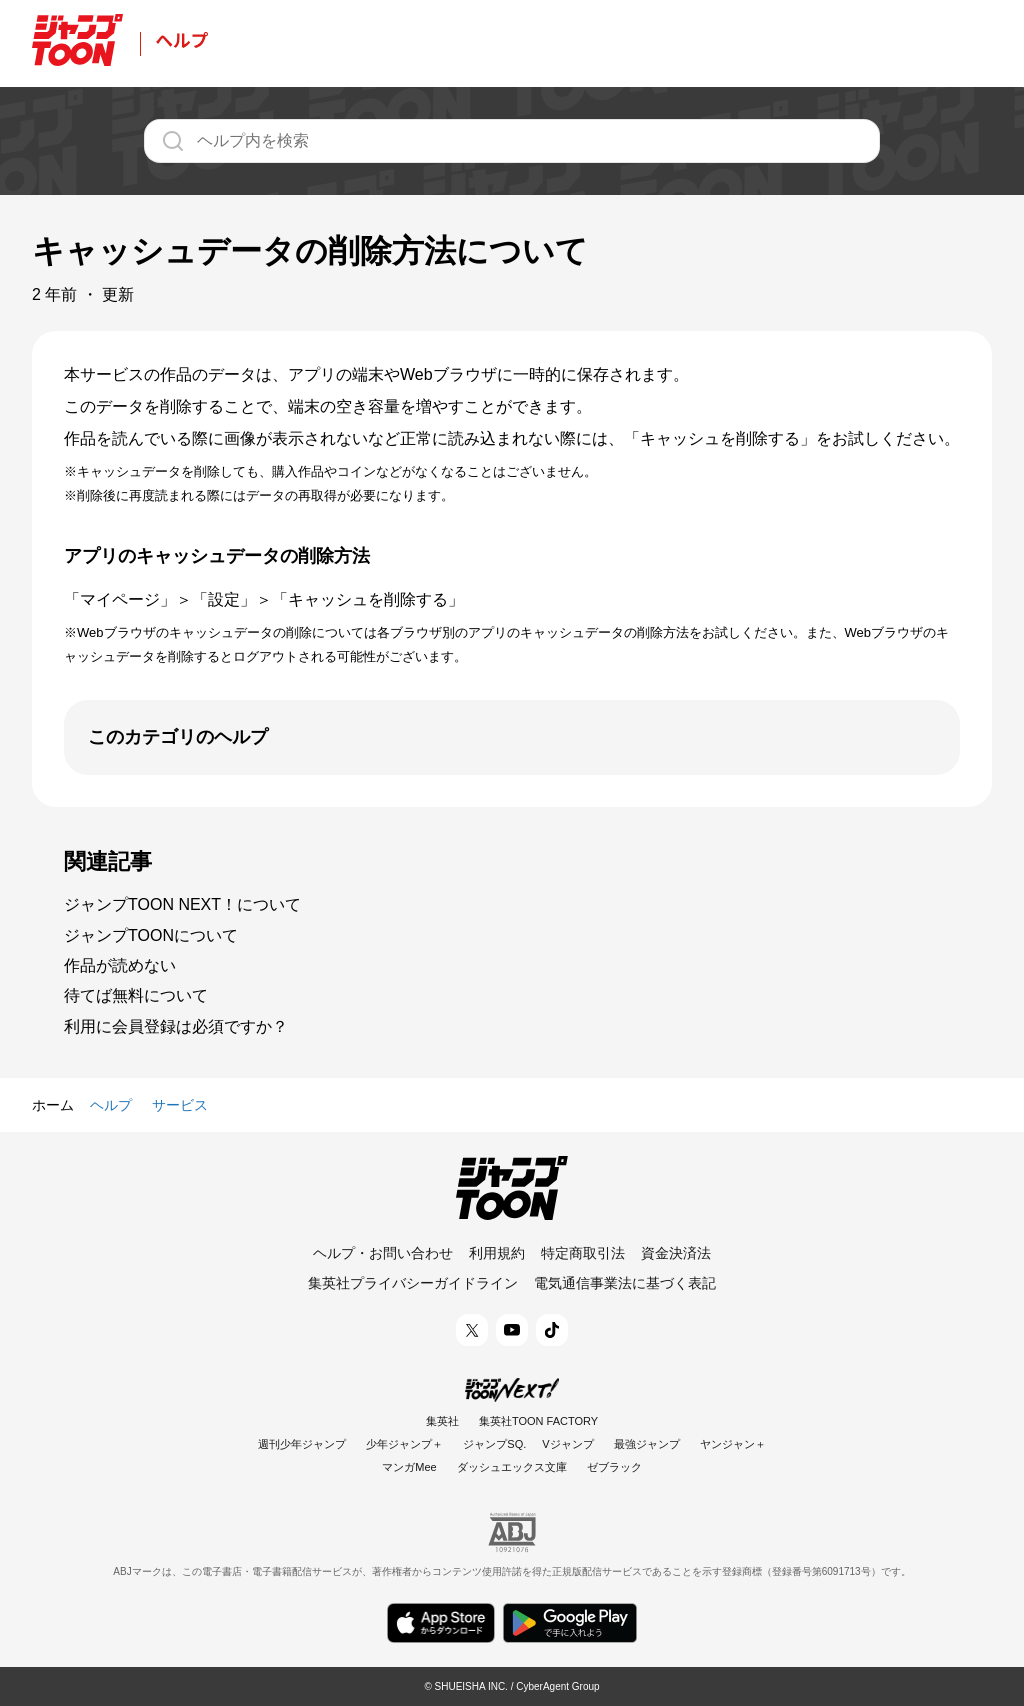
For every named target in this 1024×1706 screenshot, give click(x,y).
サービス (180, 1105)
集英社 (442, 1421)
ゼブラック (614, 1467)
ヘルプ (111, 1105)
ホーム (53, 1105)
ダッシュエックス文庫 (512, 1467)
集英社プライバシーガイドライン (413, 1283)
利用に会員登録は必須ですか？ (176, 1026)
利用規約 (497, 1253)
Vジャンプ (567, 1444)
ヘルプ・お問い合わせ (383, 1253)
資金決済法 (676, 1253)
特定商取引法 (583, 1253)
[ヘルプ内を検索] (512, 141)
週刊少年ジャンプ (302, 1444)
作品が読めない (120, 965)
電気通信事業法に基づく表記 (625, 1283)
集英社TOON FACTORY (538, 1421)
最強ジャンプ (647, 1444)
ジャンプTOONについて (151, 935)
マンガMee (409, 1467)
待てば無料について (136, 995)
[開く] (512, 737)
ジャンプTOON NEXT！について (182, 904)
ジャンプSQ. (494, 1444)
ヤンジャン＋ (733, 1444)
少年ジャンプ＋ (404, 1444)
